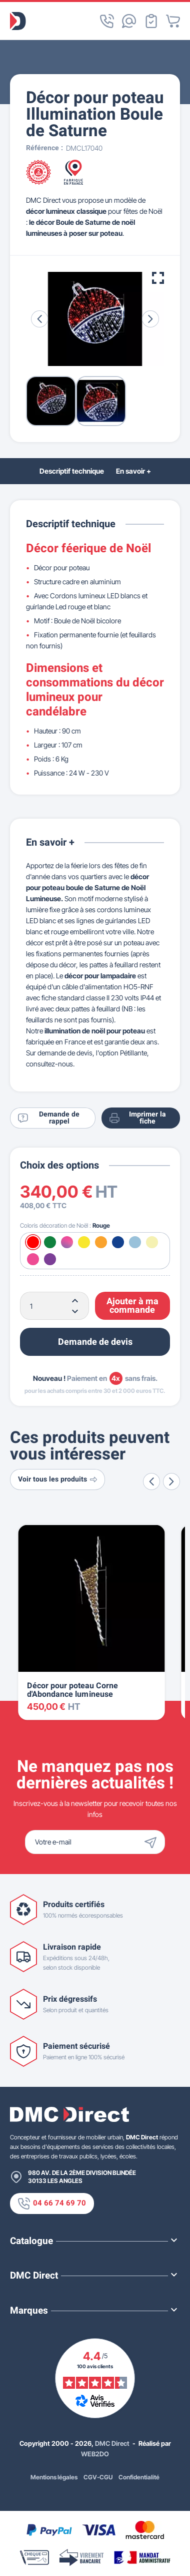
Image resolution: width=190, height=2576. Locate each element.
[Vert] (50, 1242)
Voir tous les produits (57, 1479)
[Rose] (33, 1259)
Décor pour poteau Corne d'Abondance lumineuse (72, 1690)
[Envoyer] (153, 1842)
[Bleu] (118, 1242)
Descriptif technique (72, 471)
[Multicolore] (67, 1242)
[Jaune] (84, 1242)
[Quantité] (54, 1306)
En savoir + (133, 471)
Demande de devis (95, 1342)
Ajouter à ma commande (132, 1306)
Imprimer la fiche (138, 1118)
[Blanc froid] (135, 1242)
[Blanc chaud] (152, 1242)
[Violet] (50, 1259)
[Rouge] (33, 1242)
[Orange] (101, 1242)
